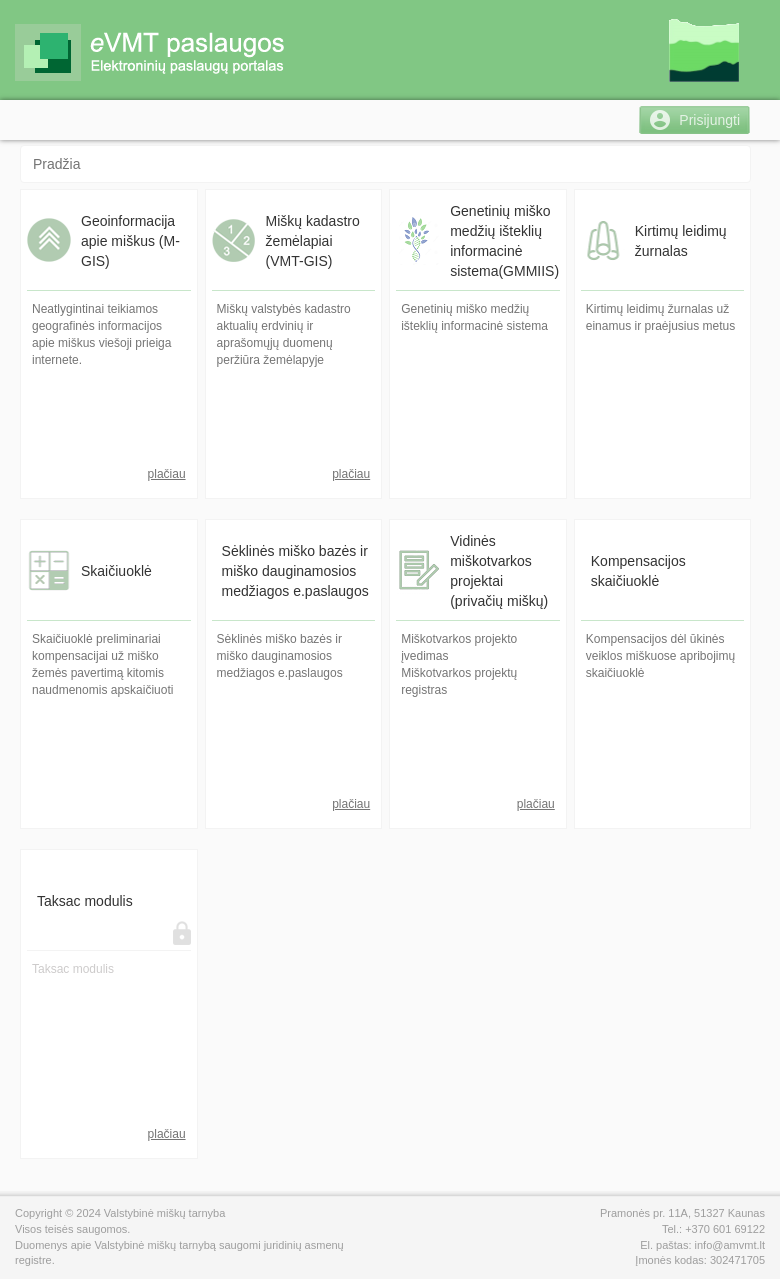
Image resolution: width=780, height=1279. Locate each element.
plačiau (167, 474)
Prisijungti (709, 120)
